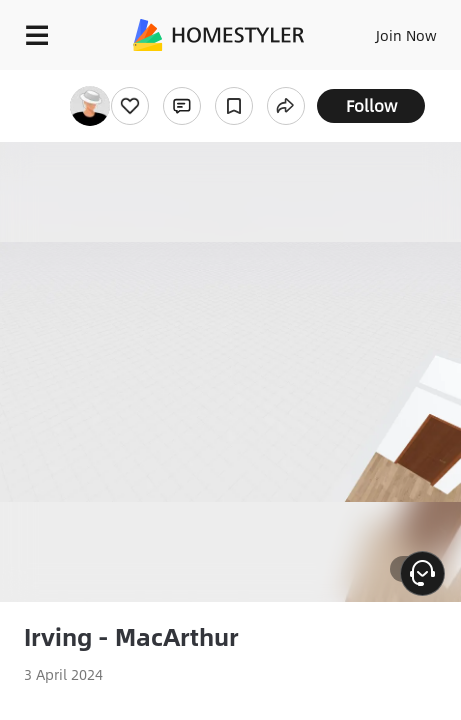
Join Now (406, 35)
